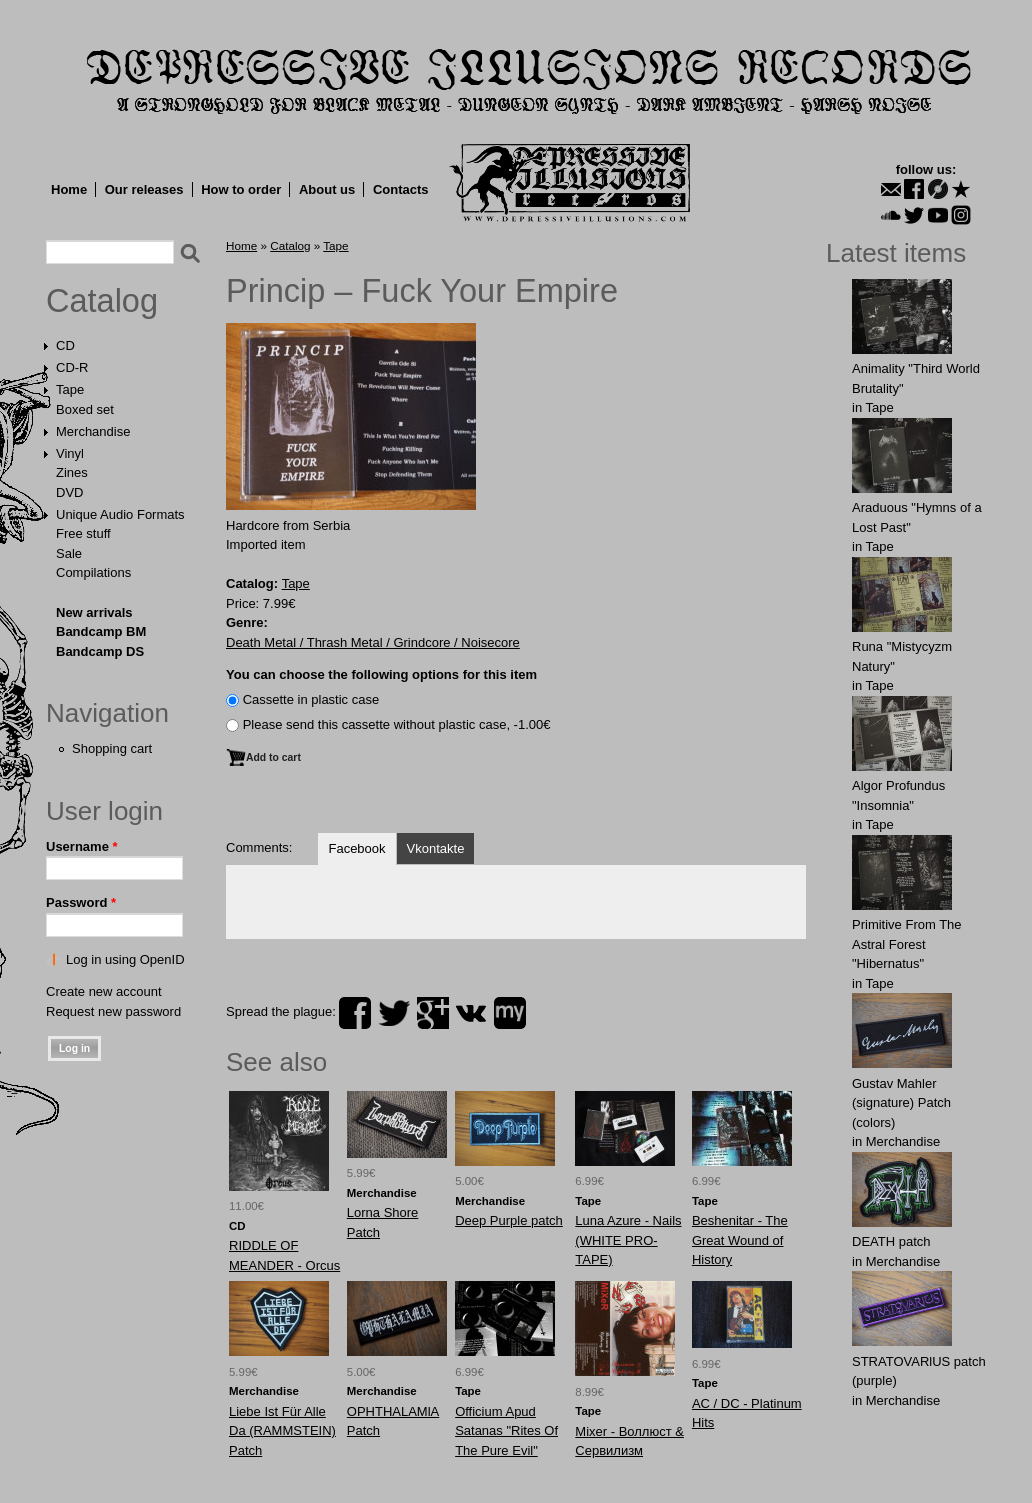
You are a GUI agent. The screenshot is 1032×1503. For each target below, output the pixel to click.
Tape (70, 389)
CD (65, 345)
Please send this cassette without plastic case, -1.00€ (397, 724)
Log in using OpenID (125, 959)
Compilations (93, 572)
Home (69, 189)
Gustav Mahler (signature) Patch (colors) (901, 1103)
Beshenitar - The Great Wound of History (740, 1240)
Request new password (113, 1011)
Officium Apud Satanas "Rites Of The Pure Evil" (506, 1431)
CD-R (72, 367)
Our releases (144, 189)
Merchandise (93, 431)
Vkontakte (436, 848)
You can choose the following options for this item (381, 674)
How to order (241, 189)
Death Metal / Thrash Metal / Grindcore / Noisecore (373, 642)
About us (327, 189)
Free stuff (83, 533)
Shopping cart (112, 748)
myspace (510, 1013)
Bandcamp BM (101, 631)
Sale (69, 553)
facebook (355, 1013)
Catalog (102, 301)
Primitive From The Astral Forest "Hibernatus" (907, 944)
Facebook (356, 848)
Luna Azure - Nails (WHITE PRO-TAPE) (628, 1240)
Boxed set (85, 409)
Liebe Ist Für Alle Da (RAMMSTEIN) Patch (282, 1431)
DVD (69, 492)
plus (433, 1013)
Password (81, 902)
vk (471, 1013)
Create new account (104, 991)
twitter (394, 1013)
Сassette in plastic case (311, 699)
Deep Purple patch (509, 1220)
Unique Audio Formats (120, 514)
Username (82, 846)
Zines (72, 472)
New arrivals (94, 612)
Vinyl (70, 453)
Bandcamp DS (100, 651)
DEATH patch (891, 1241)
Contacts (401, 189)
